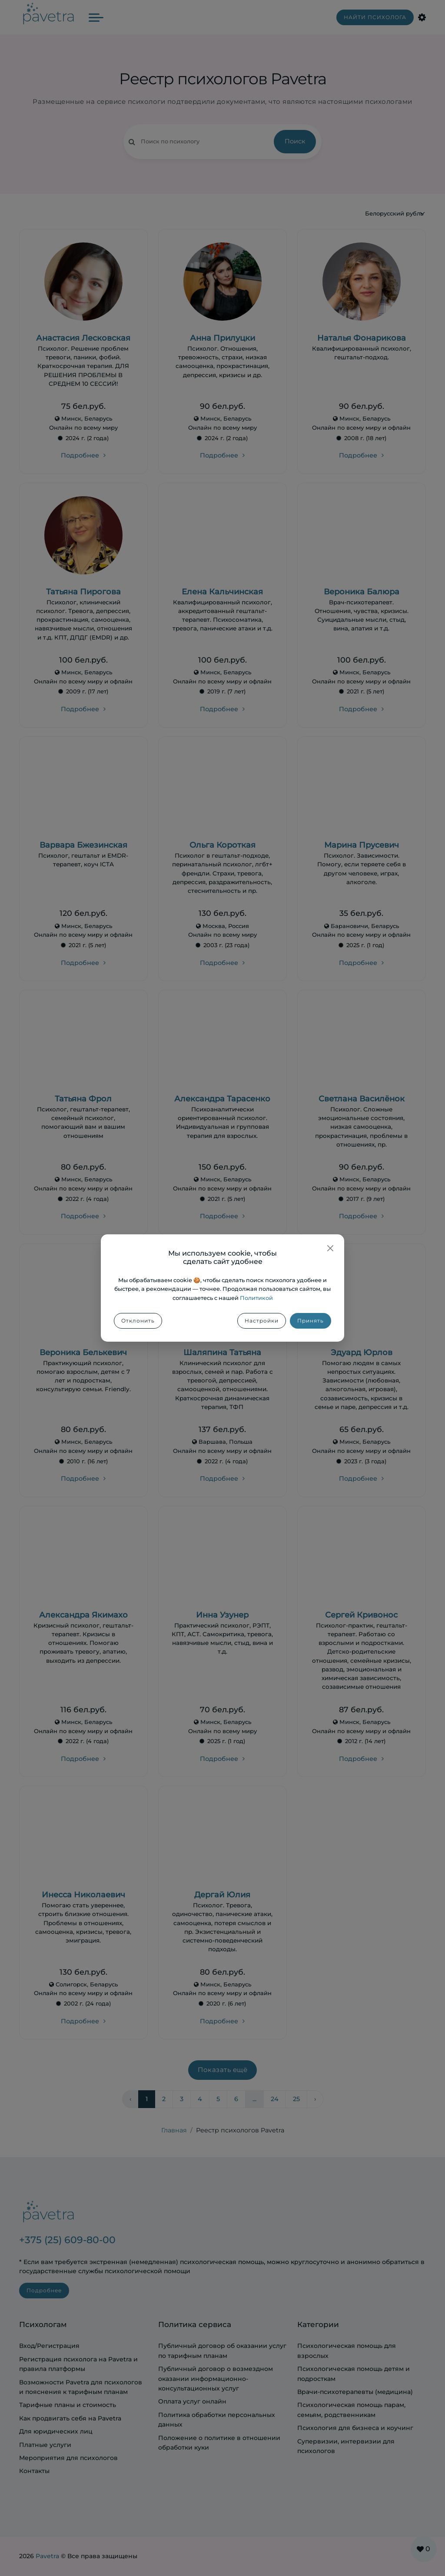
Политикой (256, 1298)
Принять (310, 1320)
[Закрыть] (330, 1248)
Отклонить (138, 1320)
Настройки (262, 1320)
